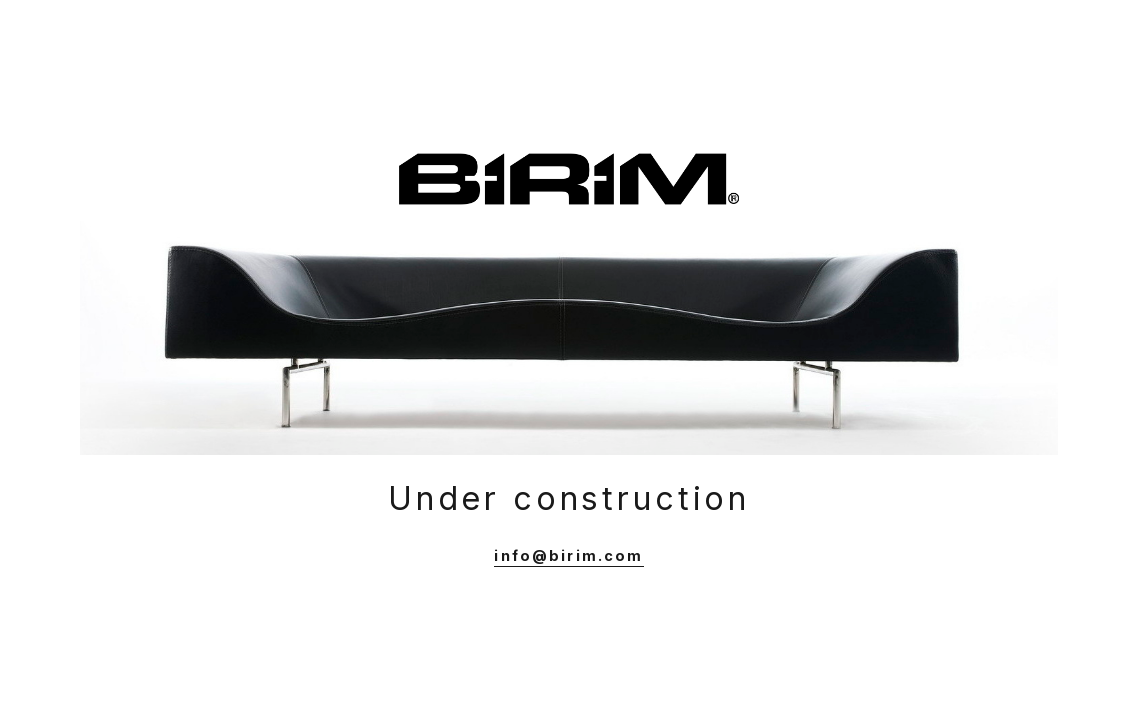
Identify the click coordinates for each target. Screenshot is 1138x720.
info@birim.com (568, 555)
